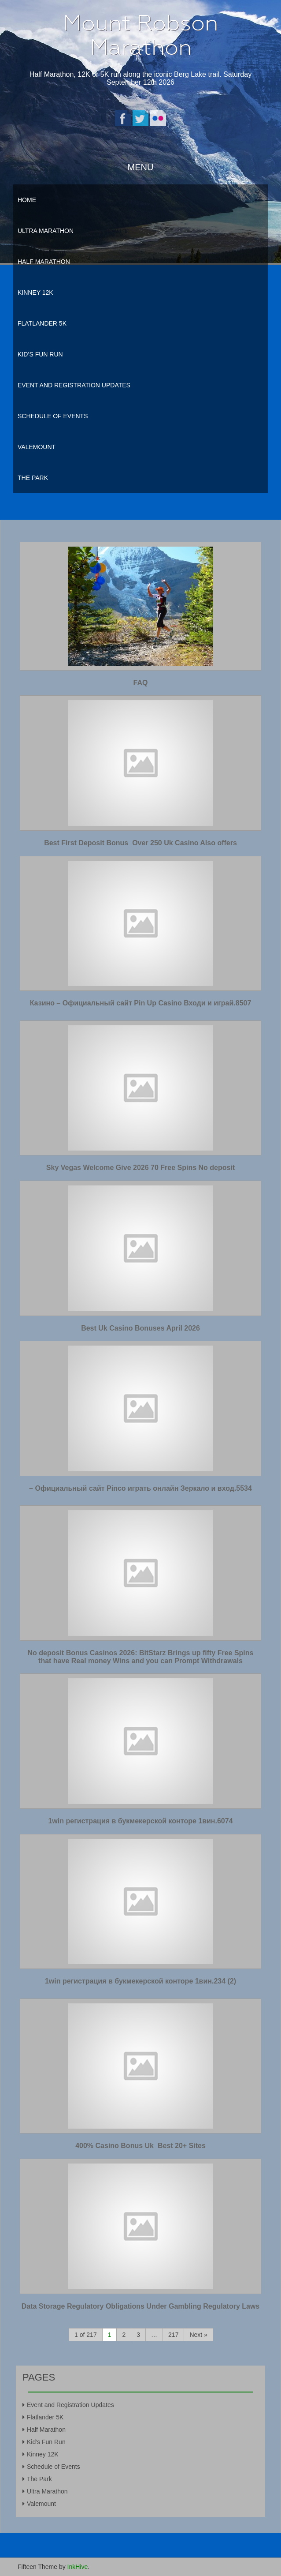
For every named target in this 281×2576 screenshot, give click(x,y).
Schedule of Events (53, 416)
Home (27, 199)
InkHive (77, 2566)
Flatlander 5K (42, 323)
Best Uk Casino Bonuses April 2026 (140, 1328)
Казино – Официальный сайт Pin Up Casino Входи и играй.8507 (140, 1003)
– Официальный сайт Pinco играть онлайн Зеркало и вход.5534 (140, 1488)
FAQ (140, 682)
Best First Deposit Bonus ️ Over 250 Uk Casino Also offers (140, 843)
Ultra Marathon (46, 230)
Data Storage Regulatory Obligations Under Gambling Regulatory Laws (141, 2306)
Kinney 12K (35, 292)
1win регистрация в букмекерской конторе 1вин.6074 (140, 1821)
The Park (33, 477)
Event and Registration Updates (74, 385)
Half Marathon (44, 261)
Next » (198, 2334)
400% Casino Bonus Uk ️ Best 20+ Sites (140, 2145)
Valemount (36, 446)
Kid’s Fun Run (40, 354)
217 (173, 2334)
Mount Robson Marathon (140, 35)
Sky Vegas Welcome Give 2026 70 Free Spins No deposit (140, 1167)
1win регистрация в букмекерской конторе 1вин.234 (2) (140, 1981)
